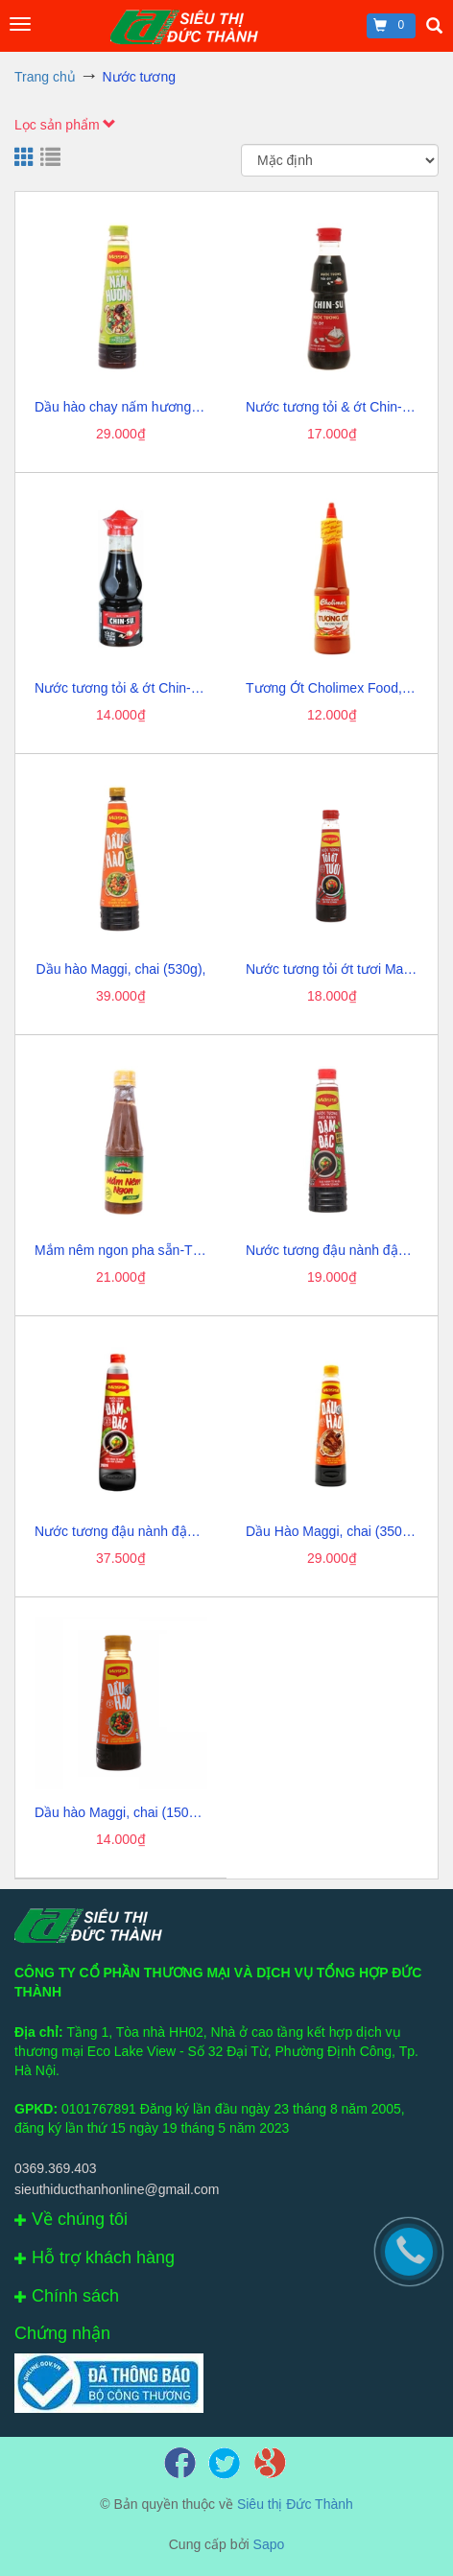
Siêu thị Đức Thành (295, 2504)
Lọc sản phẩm (65, 124)
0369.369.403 (55, 2168)
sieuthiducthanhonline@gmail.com (116, 2189)
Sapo (269, 2544)
